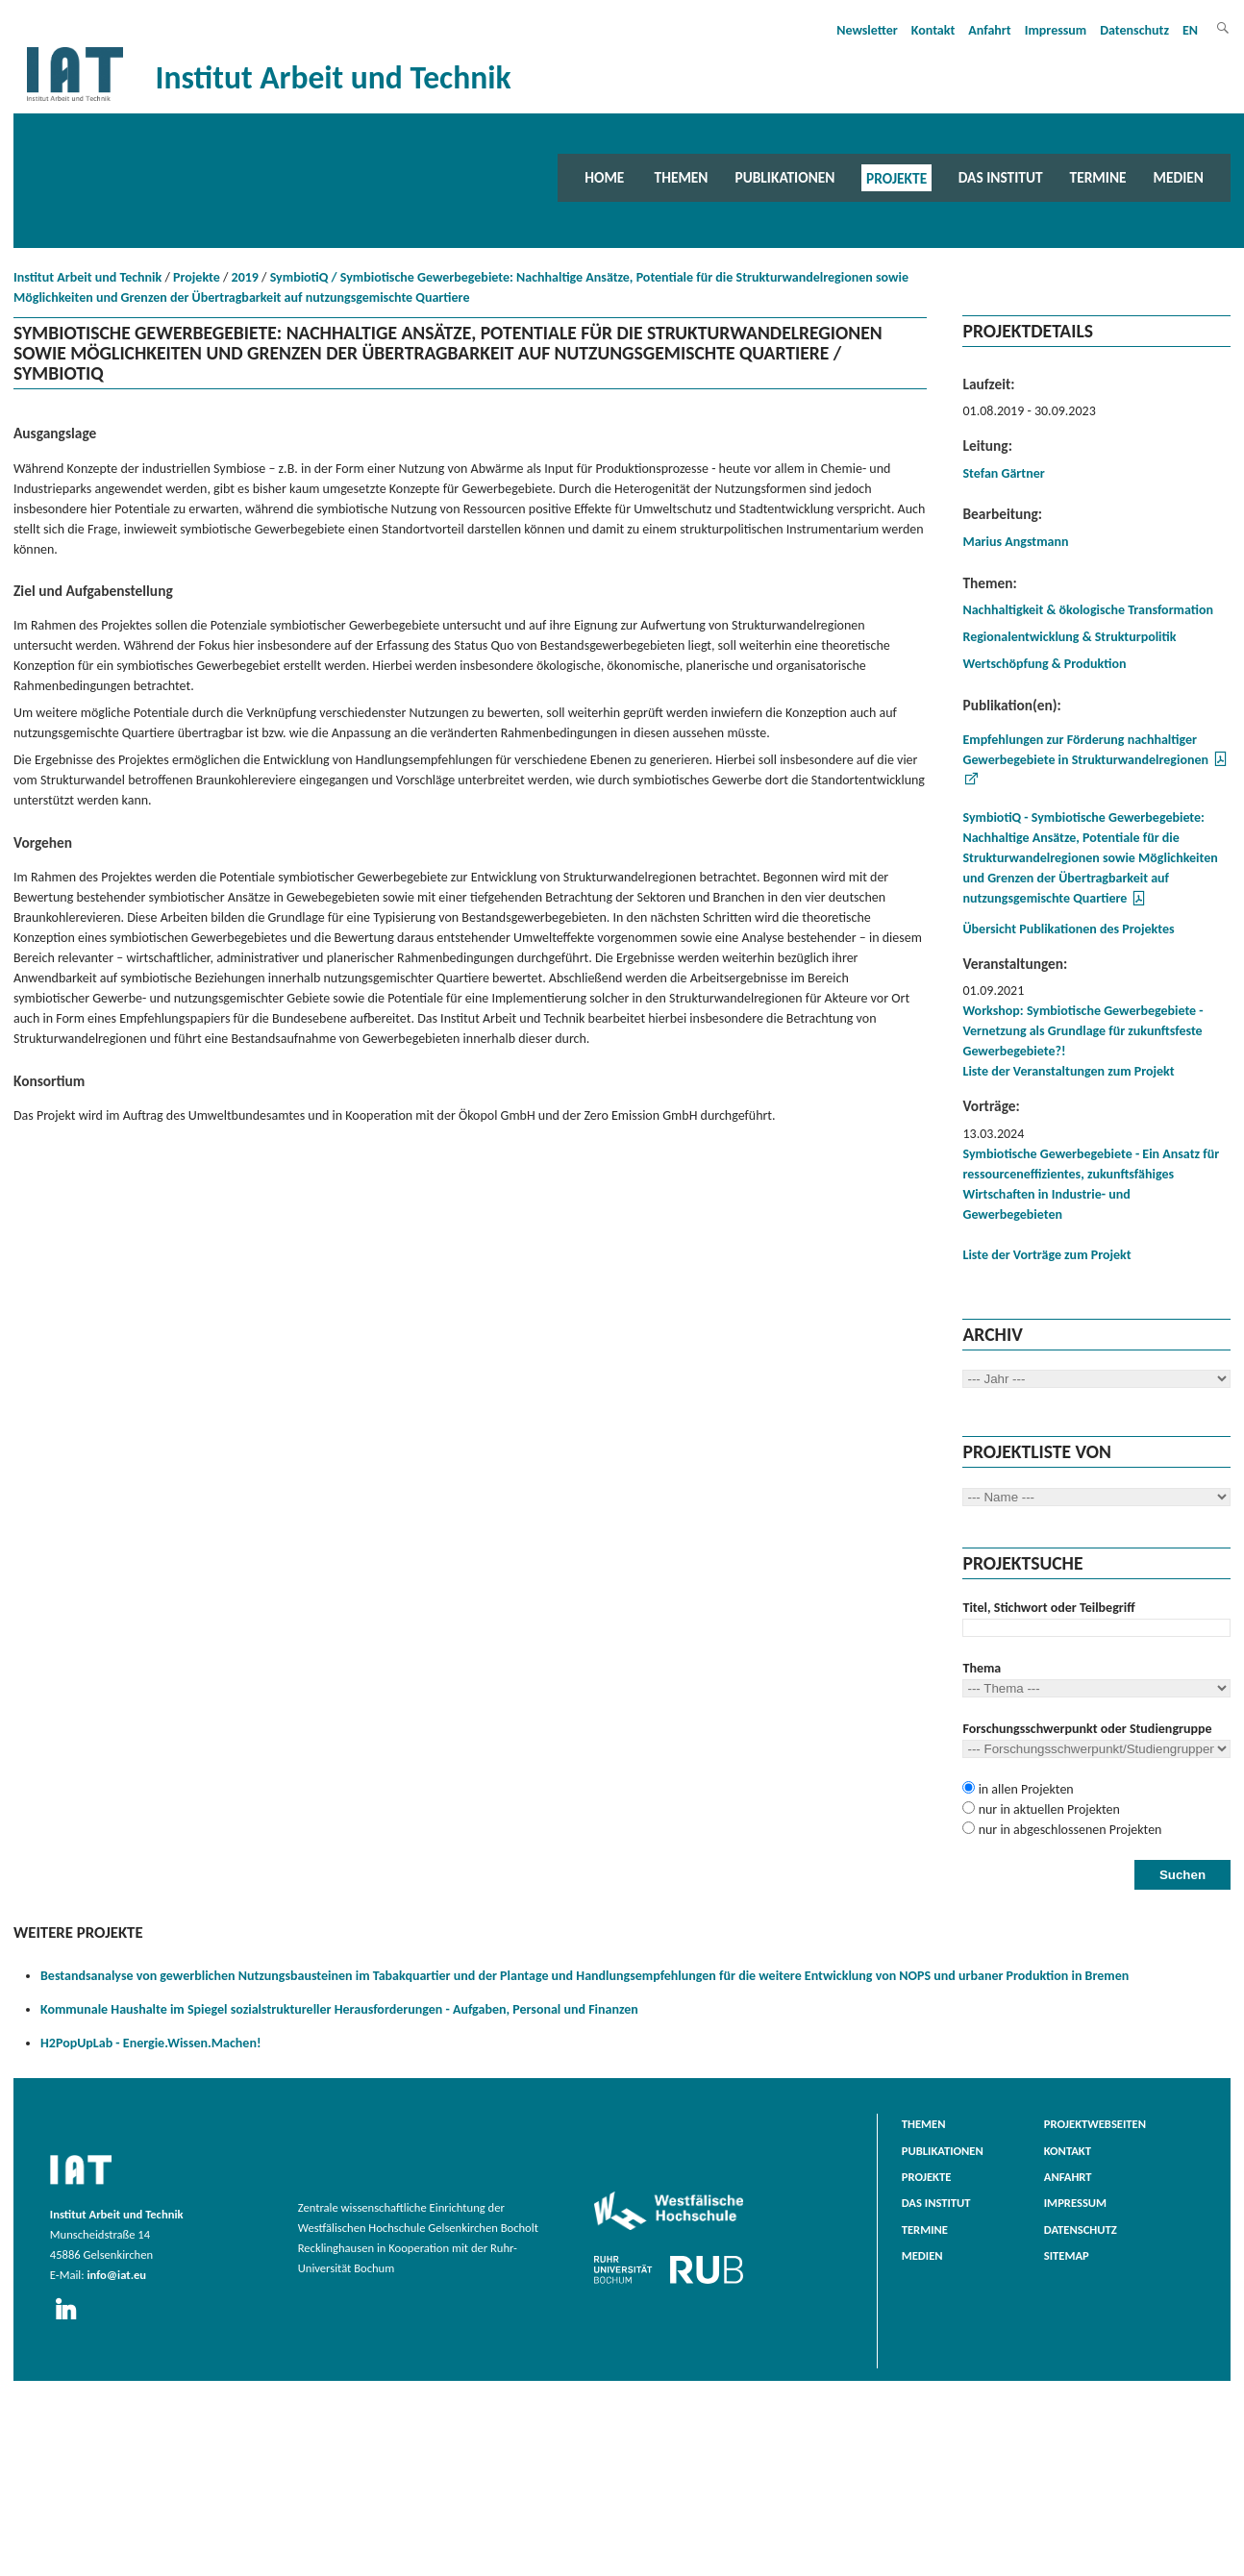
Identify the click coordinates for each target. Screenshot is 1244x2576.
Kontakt (933, 30)
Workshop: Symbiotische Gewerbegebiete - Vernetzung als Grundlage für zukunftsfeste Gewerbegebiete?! (1082, 1031)
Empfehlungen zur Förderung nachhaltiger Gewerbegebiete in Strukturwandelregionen (1085, 749)
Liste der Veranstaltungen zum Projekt (1068, 1071)
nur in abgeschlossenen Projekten (1068, 1829)
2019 (245, 277)
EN (1190, 30)
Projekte (896, 177)
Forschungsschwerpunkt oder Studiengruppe (1086, 1729)
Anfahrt (989, 30)
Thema (981, 1668)
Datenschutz (1134, 30)
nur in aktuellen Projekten (1047, 1809)
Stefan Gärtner (1003, 473)
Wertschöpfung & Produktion (1044, 664)
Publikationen (784, 177)
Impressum (1056, 30)
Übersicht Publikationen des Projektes (1068, 929)
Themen (682, 177)
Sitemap (1066, 2255)
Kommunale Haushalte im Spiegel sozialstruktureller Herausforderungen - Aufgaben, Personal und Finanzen (339, 2009)
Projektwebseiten (1095, 2124)
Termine (1098, 177)
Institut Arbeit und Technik (87, 277)
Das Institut (1000, 177)
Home (604, 177)
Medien (1179, 177)
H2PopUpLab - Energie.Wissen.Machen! (150, 2043)
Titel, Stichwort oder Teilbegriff (1048, 1607)
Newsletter (867, 30)
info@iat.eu (116, 2274)
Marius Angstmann (1015, 541)
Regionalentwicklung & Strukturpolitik (1069, 637)
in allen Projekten (1024, 1789)
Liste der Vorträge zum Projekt (1046, 1255)
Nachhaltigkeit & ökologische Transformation (1087, 610)
